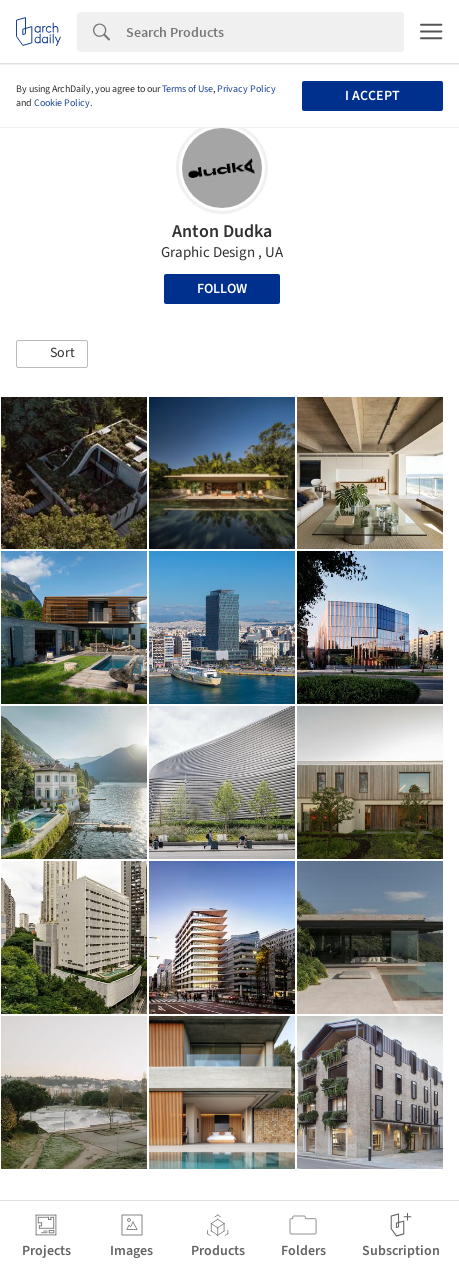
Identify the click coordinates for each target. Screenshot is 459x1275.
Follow (222, 289)
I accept (372, 96)
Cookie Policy (62, 103)
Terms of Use (187, 89)
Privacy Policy (246, 89)
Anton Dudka (222, 231)
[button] (52, 354)
